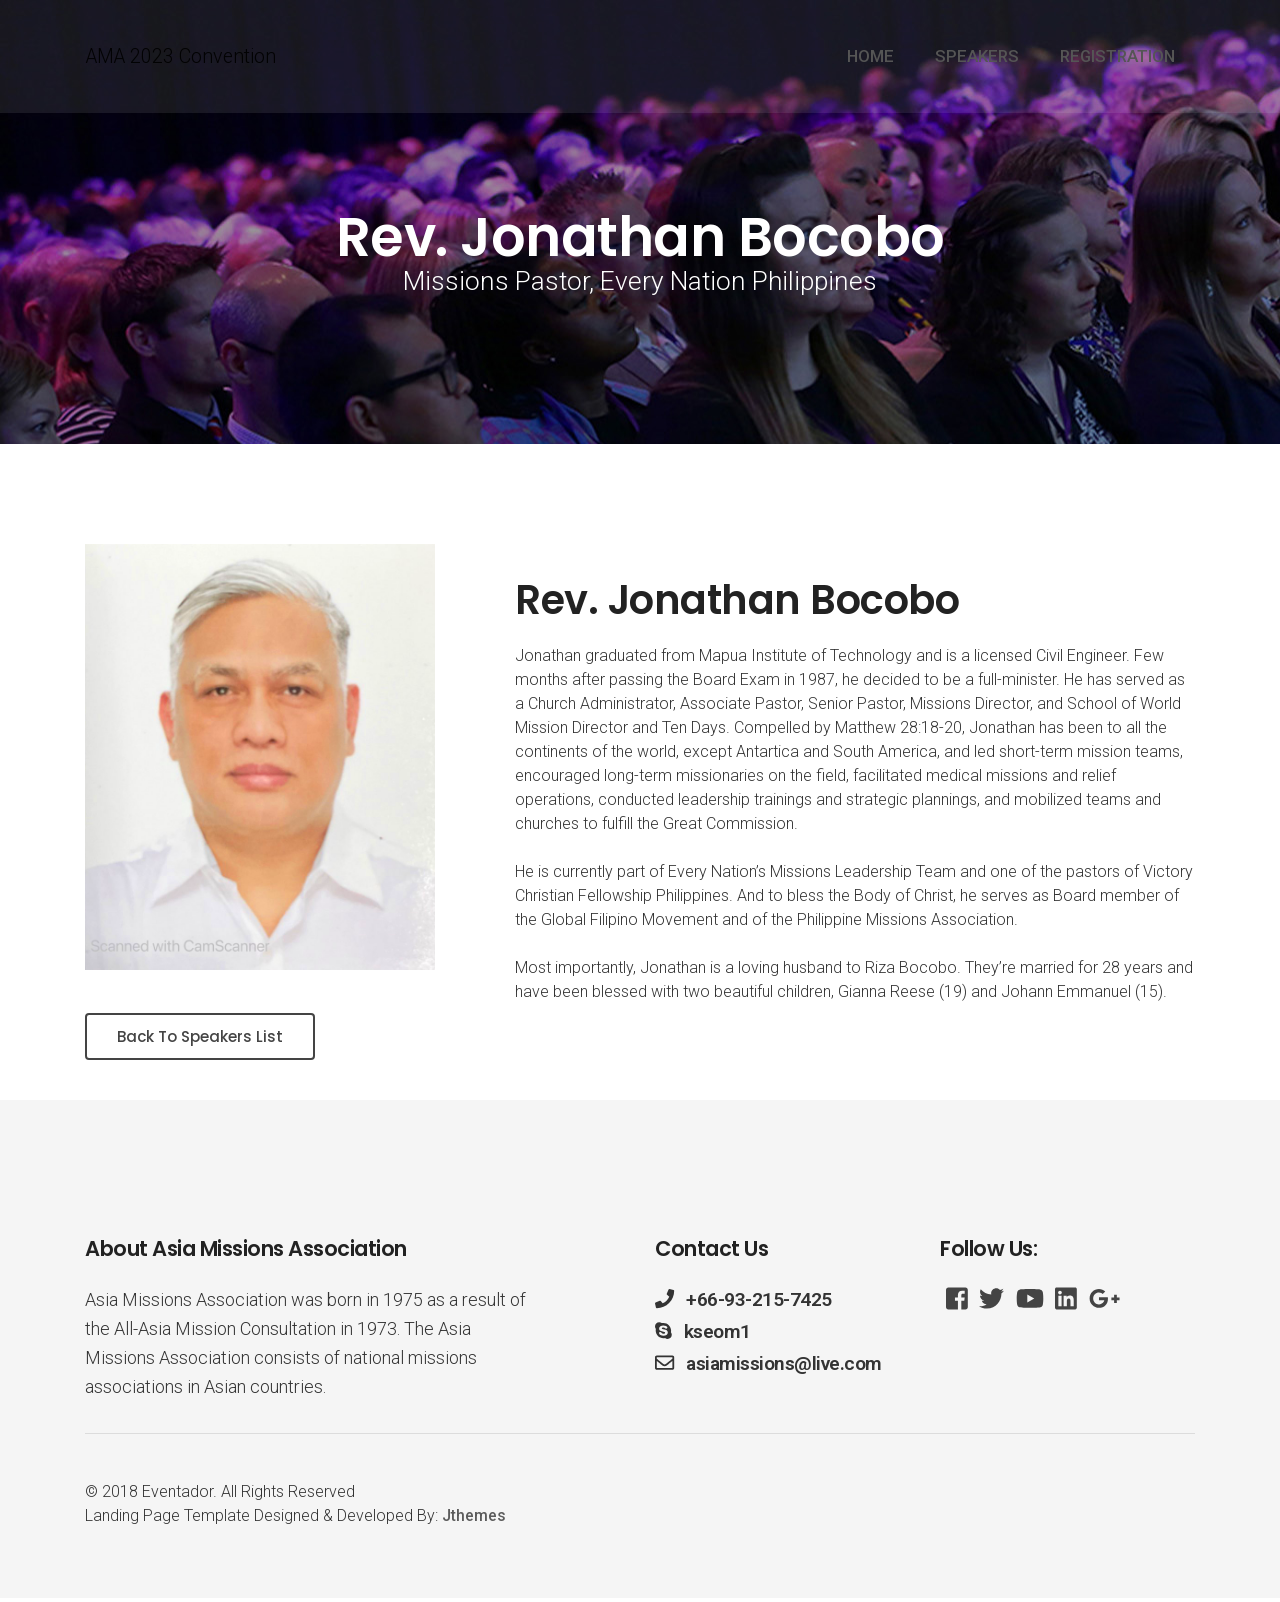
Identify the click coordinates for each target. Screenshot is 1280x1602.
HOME (870, 58)
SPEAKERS (977, 58)
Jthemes (474, 1519)
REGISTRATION (1117, 58)
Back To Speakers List (207, 1038)
